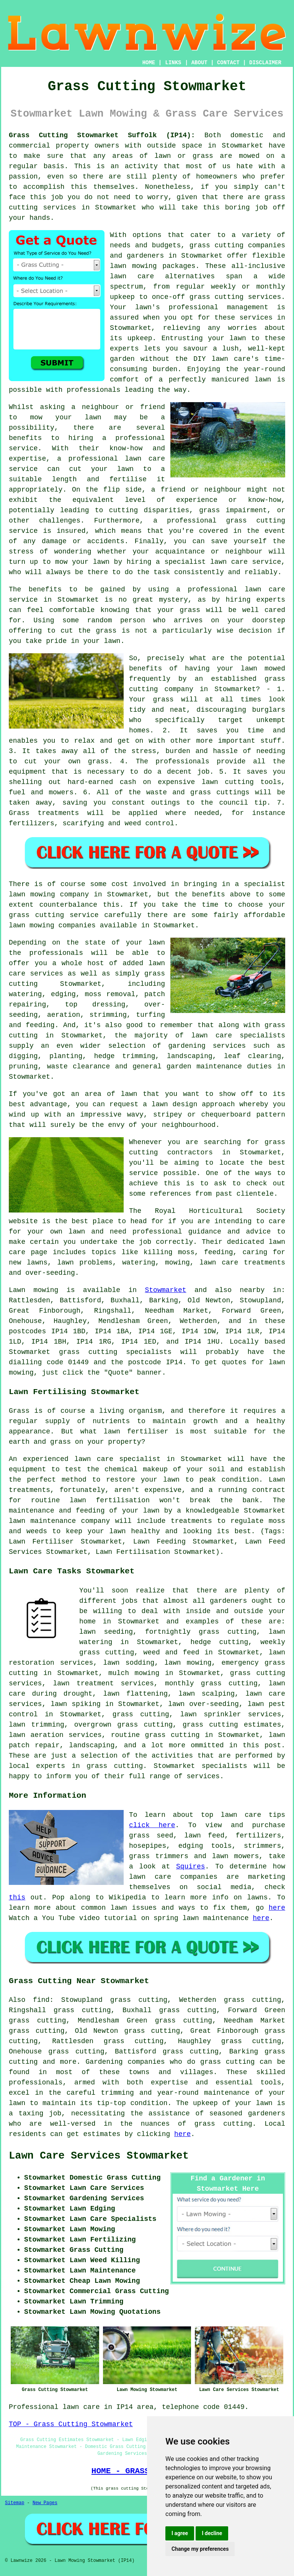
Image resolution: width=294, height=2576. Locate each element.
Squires (190, 1866)
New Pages (45, 2503)
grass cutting (88, 1352)
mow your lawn (65, 417)
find (41, 2000)
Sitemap (14, 2503)
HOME (148, 63)
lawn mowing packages (153, 266)
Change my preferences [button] (200, 2549)
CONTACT (228, 63)
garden (122, 359)
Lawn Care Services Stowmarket (99, 2156)
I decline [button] (212, 2533)
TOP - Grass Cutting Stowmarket (71, 2424)
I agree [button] (180, 2533)
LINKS (173, 63)
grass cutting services (235, 297)
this (17, 1897)
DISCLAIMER (265, 63)
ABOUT (199, 63)
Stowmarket (165, 1290)
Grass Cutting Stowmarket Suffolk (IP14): (102, 135)
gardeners (228, 1601)
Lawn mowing (33, 1290)
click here (152, 1825)
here (277, 1908)
